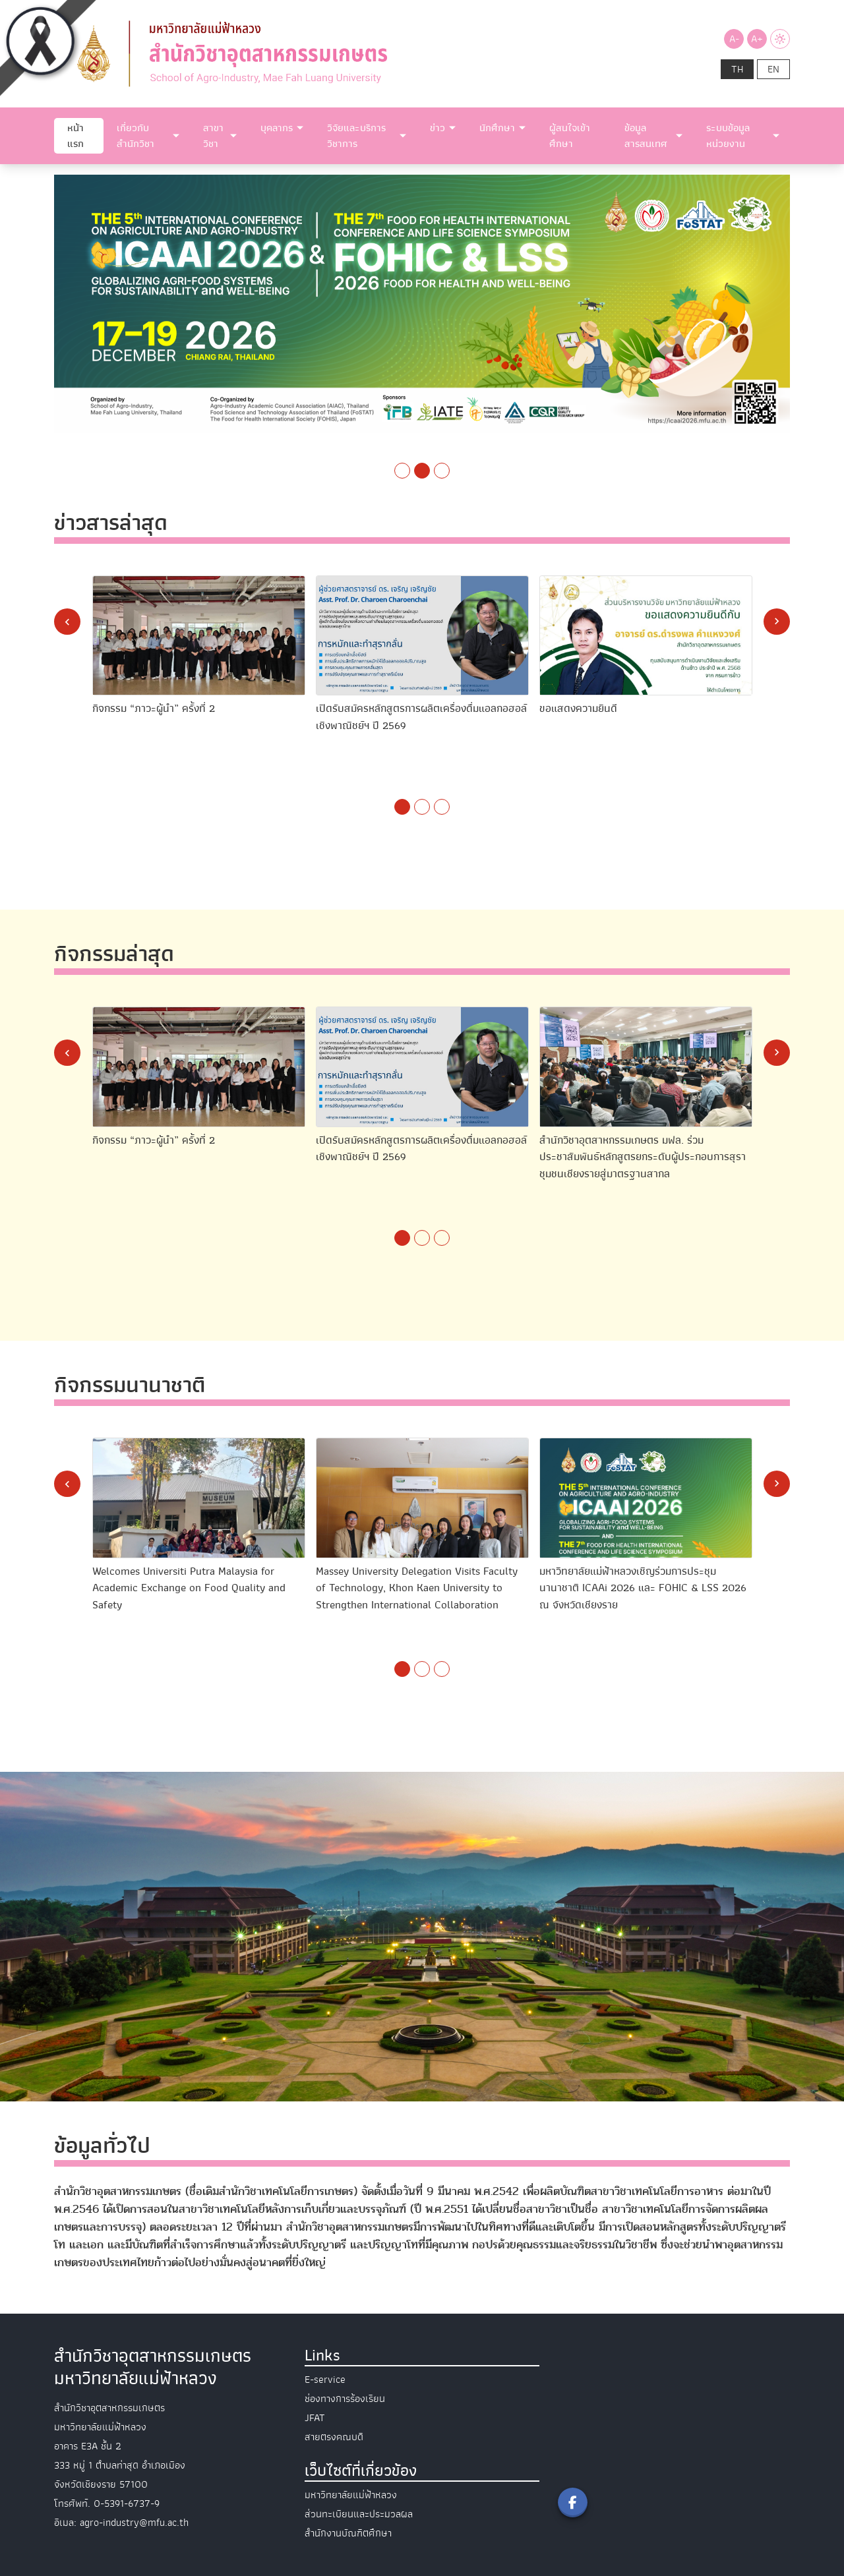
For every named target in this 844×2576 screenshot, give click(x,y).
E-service (325, 2379)
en (773, 69)
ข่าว (437, 128)
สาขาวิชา (213, 136)
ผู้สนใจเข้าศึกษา (569, 136)
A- (734, 39)
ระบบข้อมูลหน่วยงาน (728, 136)
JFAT (315, 2418)
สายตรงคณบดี (334, 2437)
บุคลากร (276, 128)
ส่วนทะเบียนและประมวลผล (359, 2514)
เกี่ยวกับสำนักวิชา (135, 136)
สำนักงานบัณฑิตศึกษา (348, 2533)
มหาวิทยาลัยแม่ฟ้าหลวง (351, 2495)
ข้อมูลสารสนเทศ (645, 136)
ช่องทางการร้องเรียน (345, 2399)
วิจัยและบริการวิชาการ (356, 136)
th (737, 69)
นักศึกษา (497, 128)
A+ (757, 39)
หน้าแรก (75, 136)
